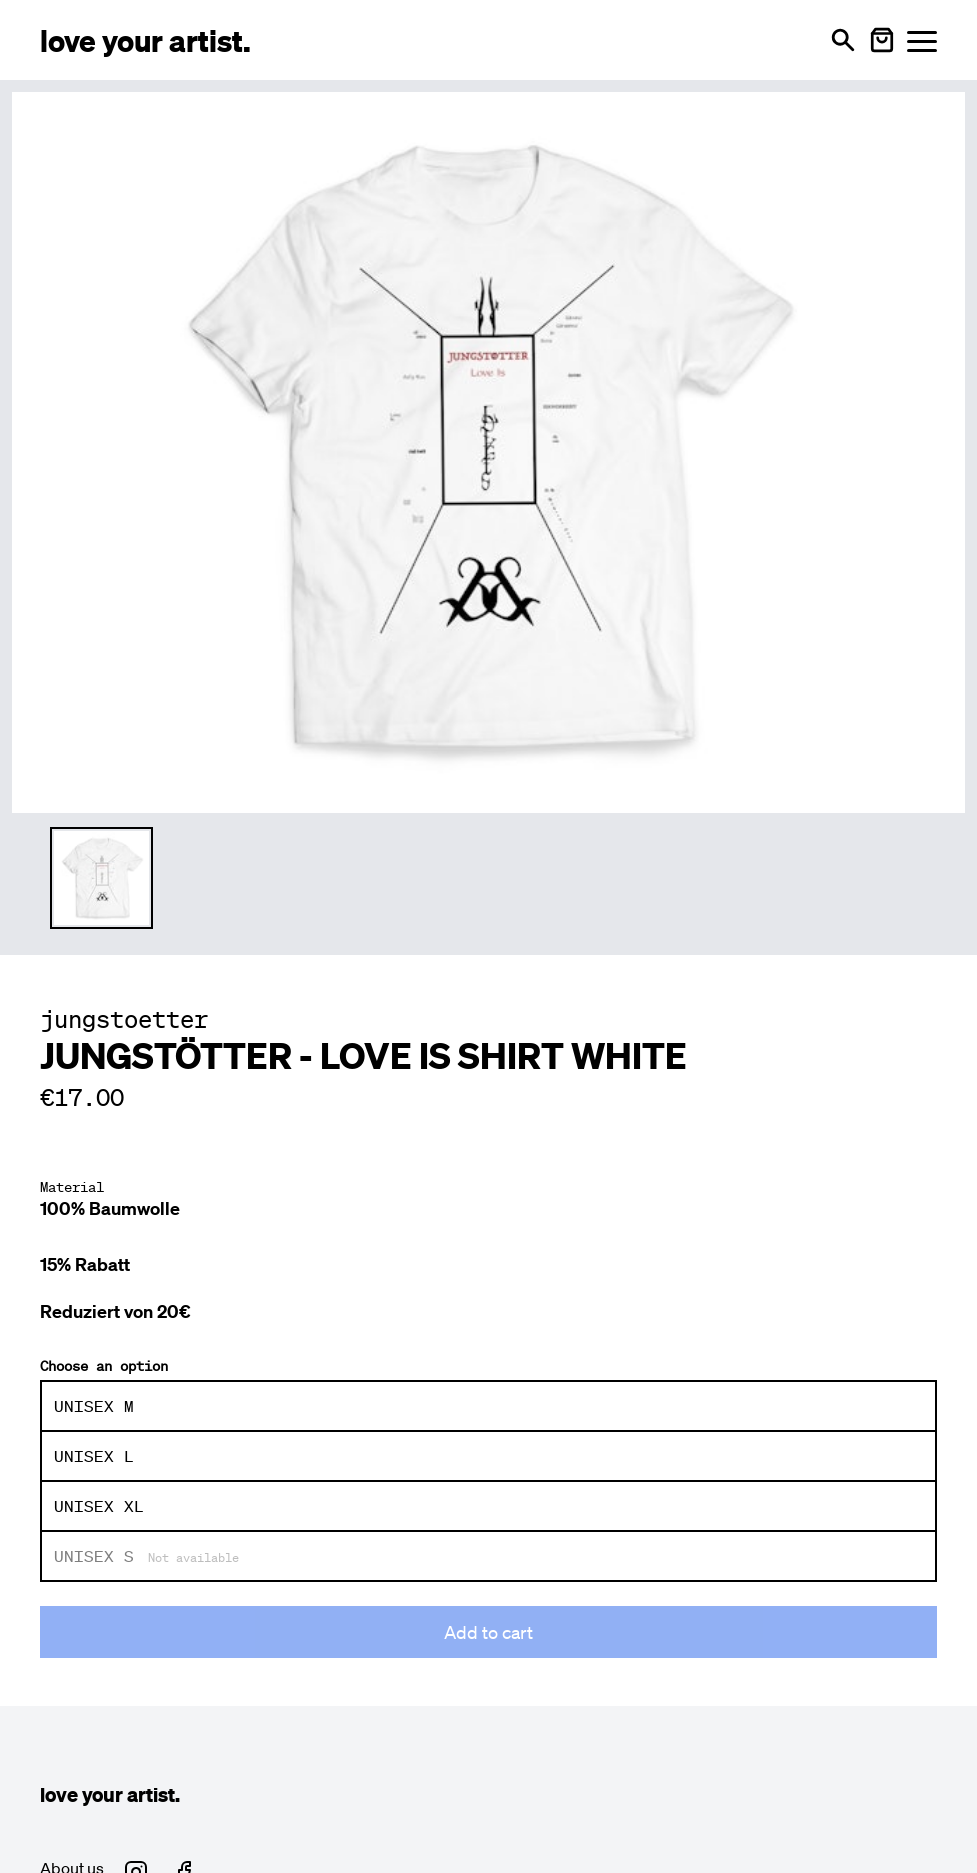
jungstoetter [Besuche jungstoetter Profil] (124, 1019)
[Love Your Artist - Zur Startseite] (145, 39)
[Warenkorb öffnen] (882, 40)
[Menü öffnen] (922, 40)
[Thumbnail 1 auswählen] (101, 878)
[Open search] (843, 40)
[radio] (488, 1406)
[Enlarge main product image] (488, 449)
